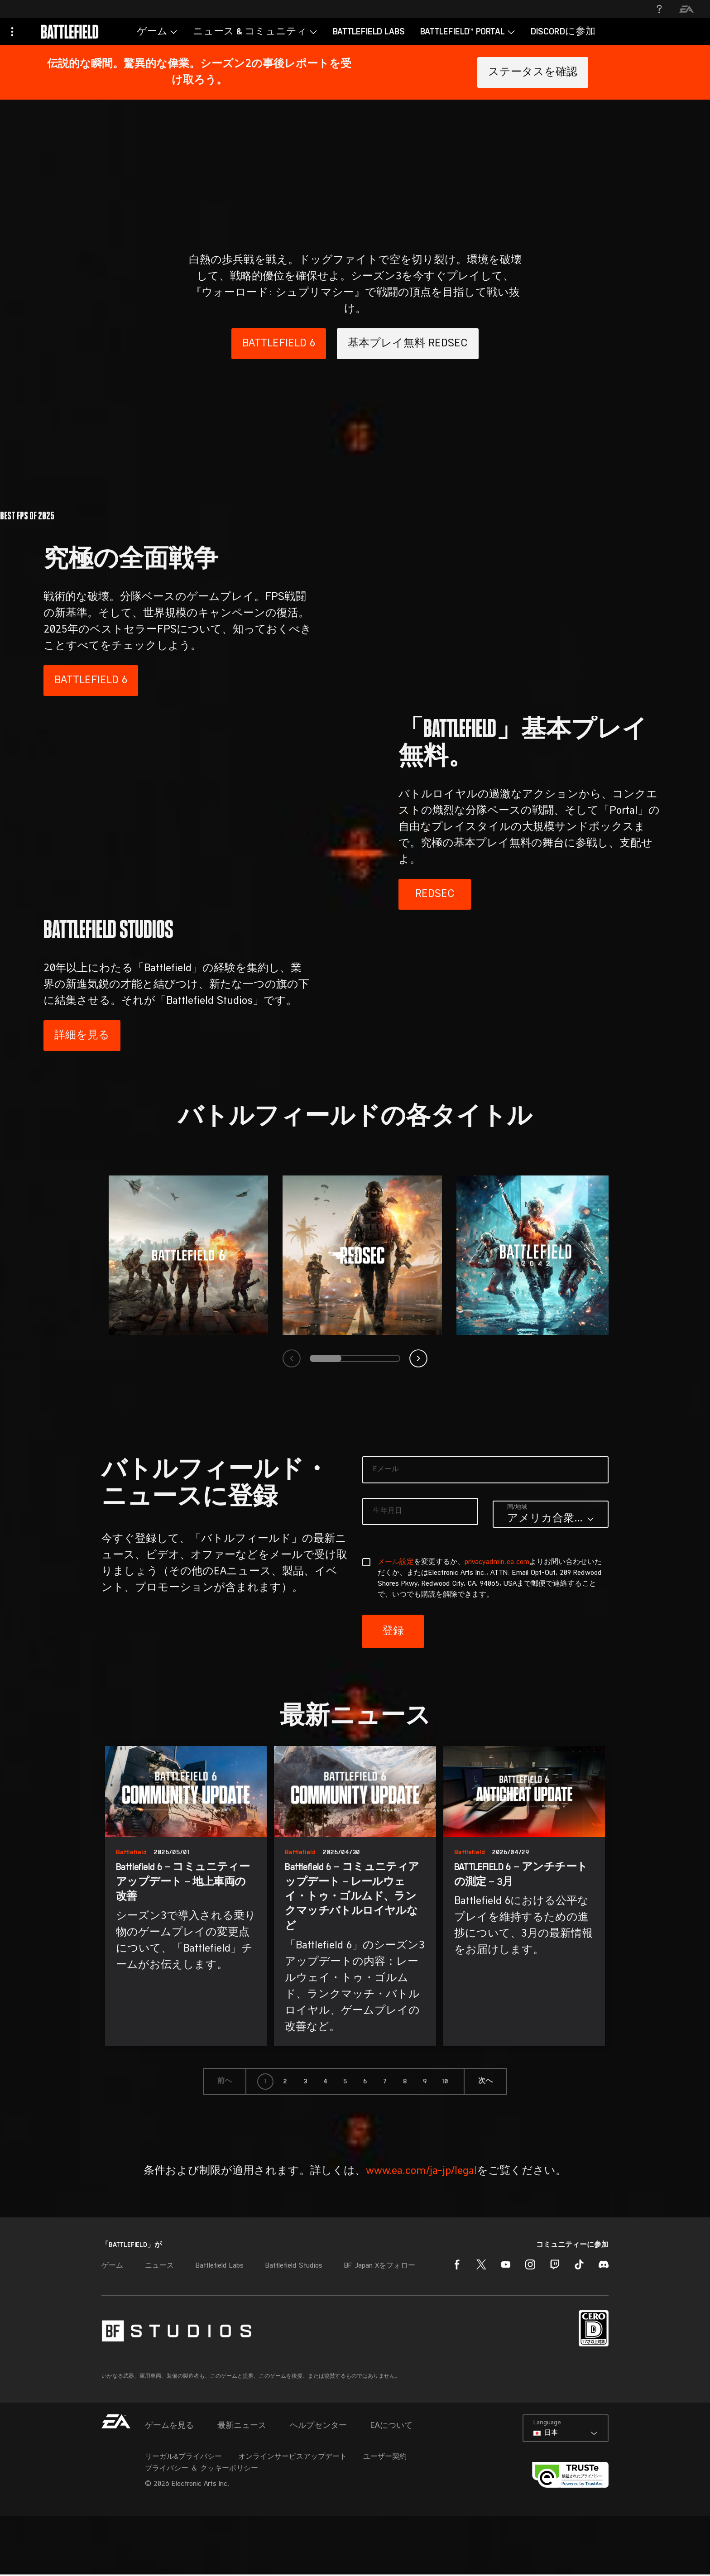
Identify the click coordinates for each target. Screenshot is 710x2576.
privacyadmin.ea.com (497, 1674)
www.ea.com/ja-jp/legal (421, 2283)
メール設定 (396, 1674)
